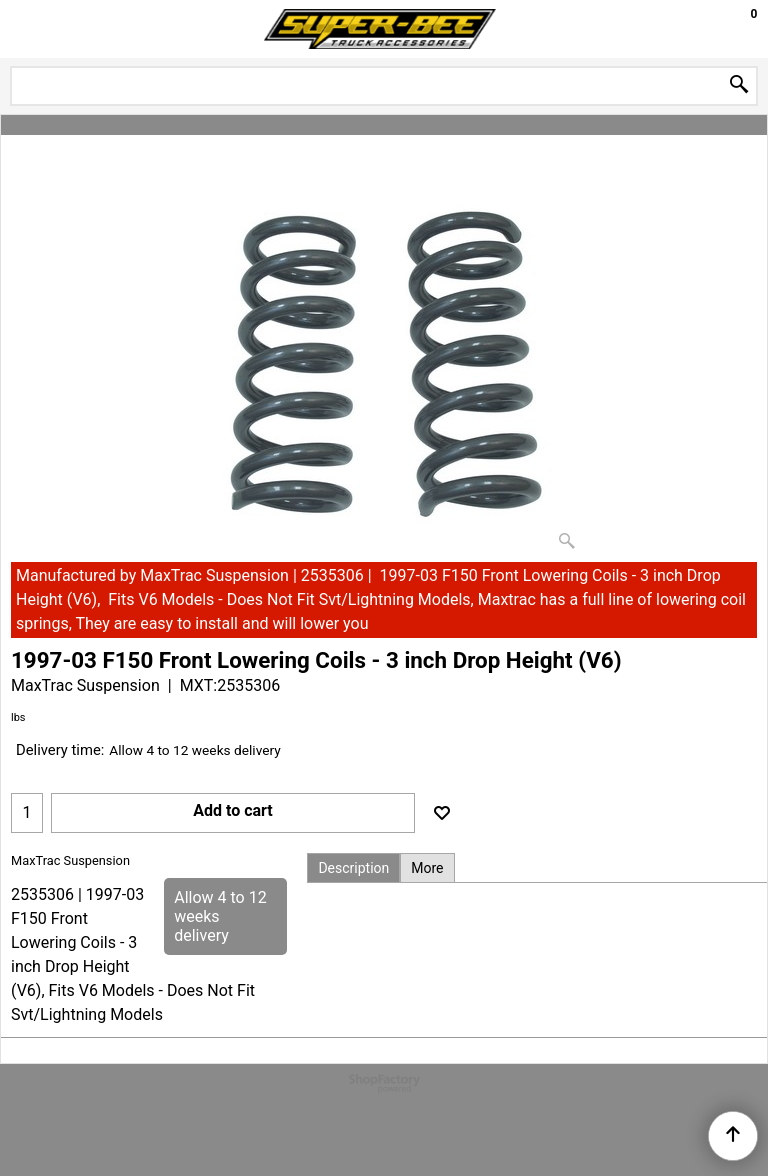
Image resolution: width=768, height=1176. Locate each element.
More (427, 868)
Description (353, 868)
